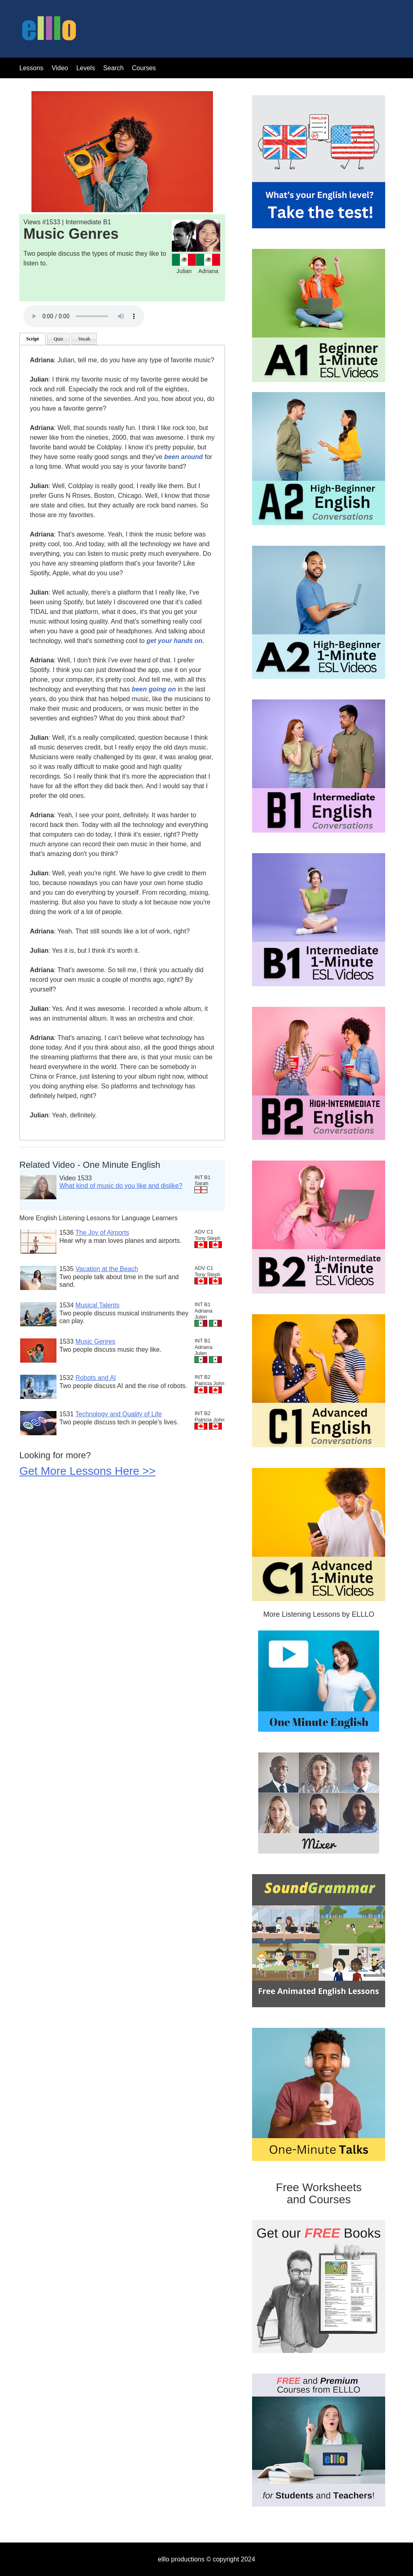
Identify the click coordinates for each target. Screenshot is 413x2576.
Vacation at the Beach (106, 1268)
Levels (86, 68)
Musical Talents (97, 1305)
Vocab (84, 339)
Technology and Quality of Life (118, 1414)
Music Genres (95, 1341)
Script (32, 339)
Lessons (31, 68)
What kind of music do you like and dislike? (120, 1185)
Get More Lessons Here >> (87, 1471)
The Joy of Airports (102, 1232)
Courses (144, 68)
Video (60, 68)
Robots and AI (95, 1377)
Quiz (58, 339)
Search (114, 68)
